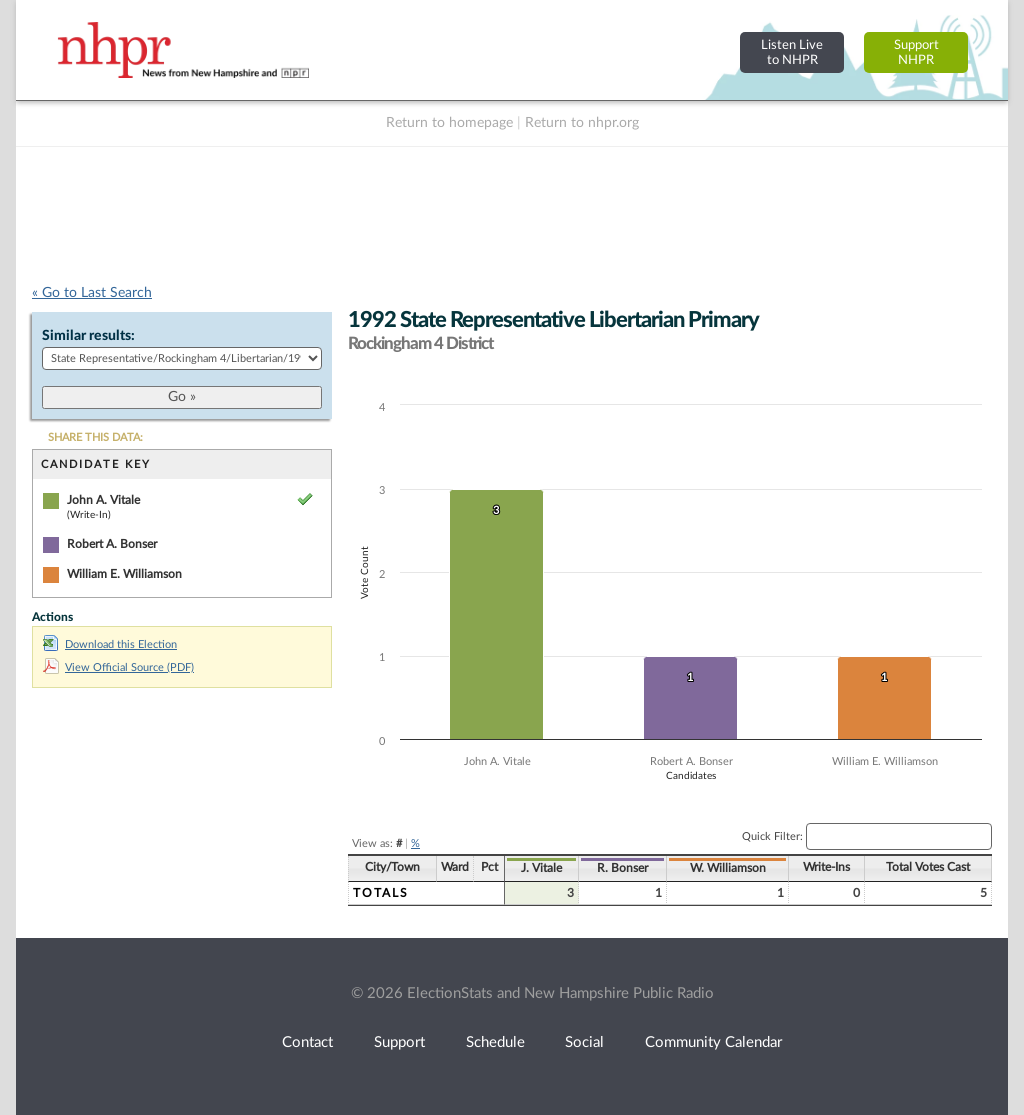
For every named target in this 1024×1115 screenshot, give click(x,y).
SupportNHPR (916, 52)
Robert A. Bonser (112, 544)
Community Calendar (713, 1042)
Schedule (495, 1042)
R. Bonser (622, 868)
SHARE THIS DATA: (95, 437)
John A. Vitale (103, 500)
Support (399, 1042)
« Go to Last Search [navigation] (92, 293)
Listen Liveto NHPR (792, 52)
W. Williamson (728, 868)
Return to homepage (449, 123)
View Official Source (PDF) (118, 667)
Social (584, 1042)
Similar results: (88, 336)
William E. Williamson (124, 574)
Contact (307, 1042)
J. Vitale (541, 868)
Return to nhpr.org (582, 123)
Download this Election (110, 644)
